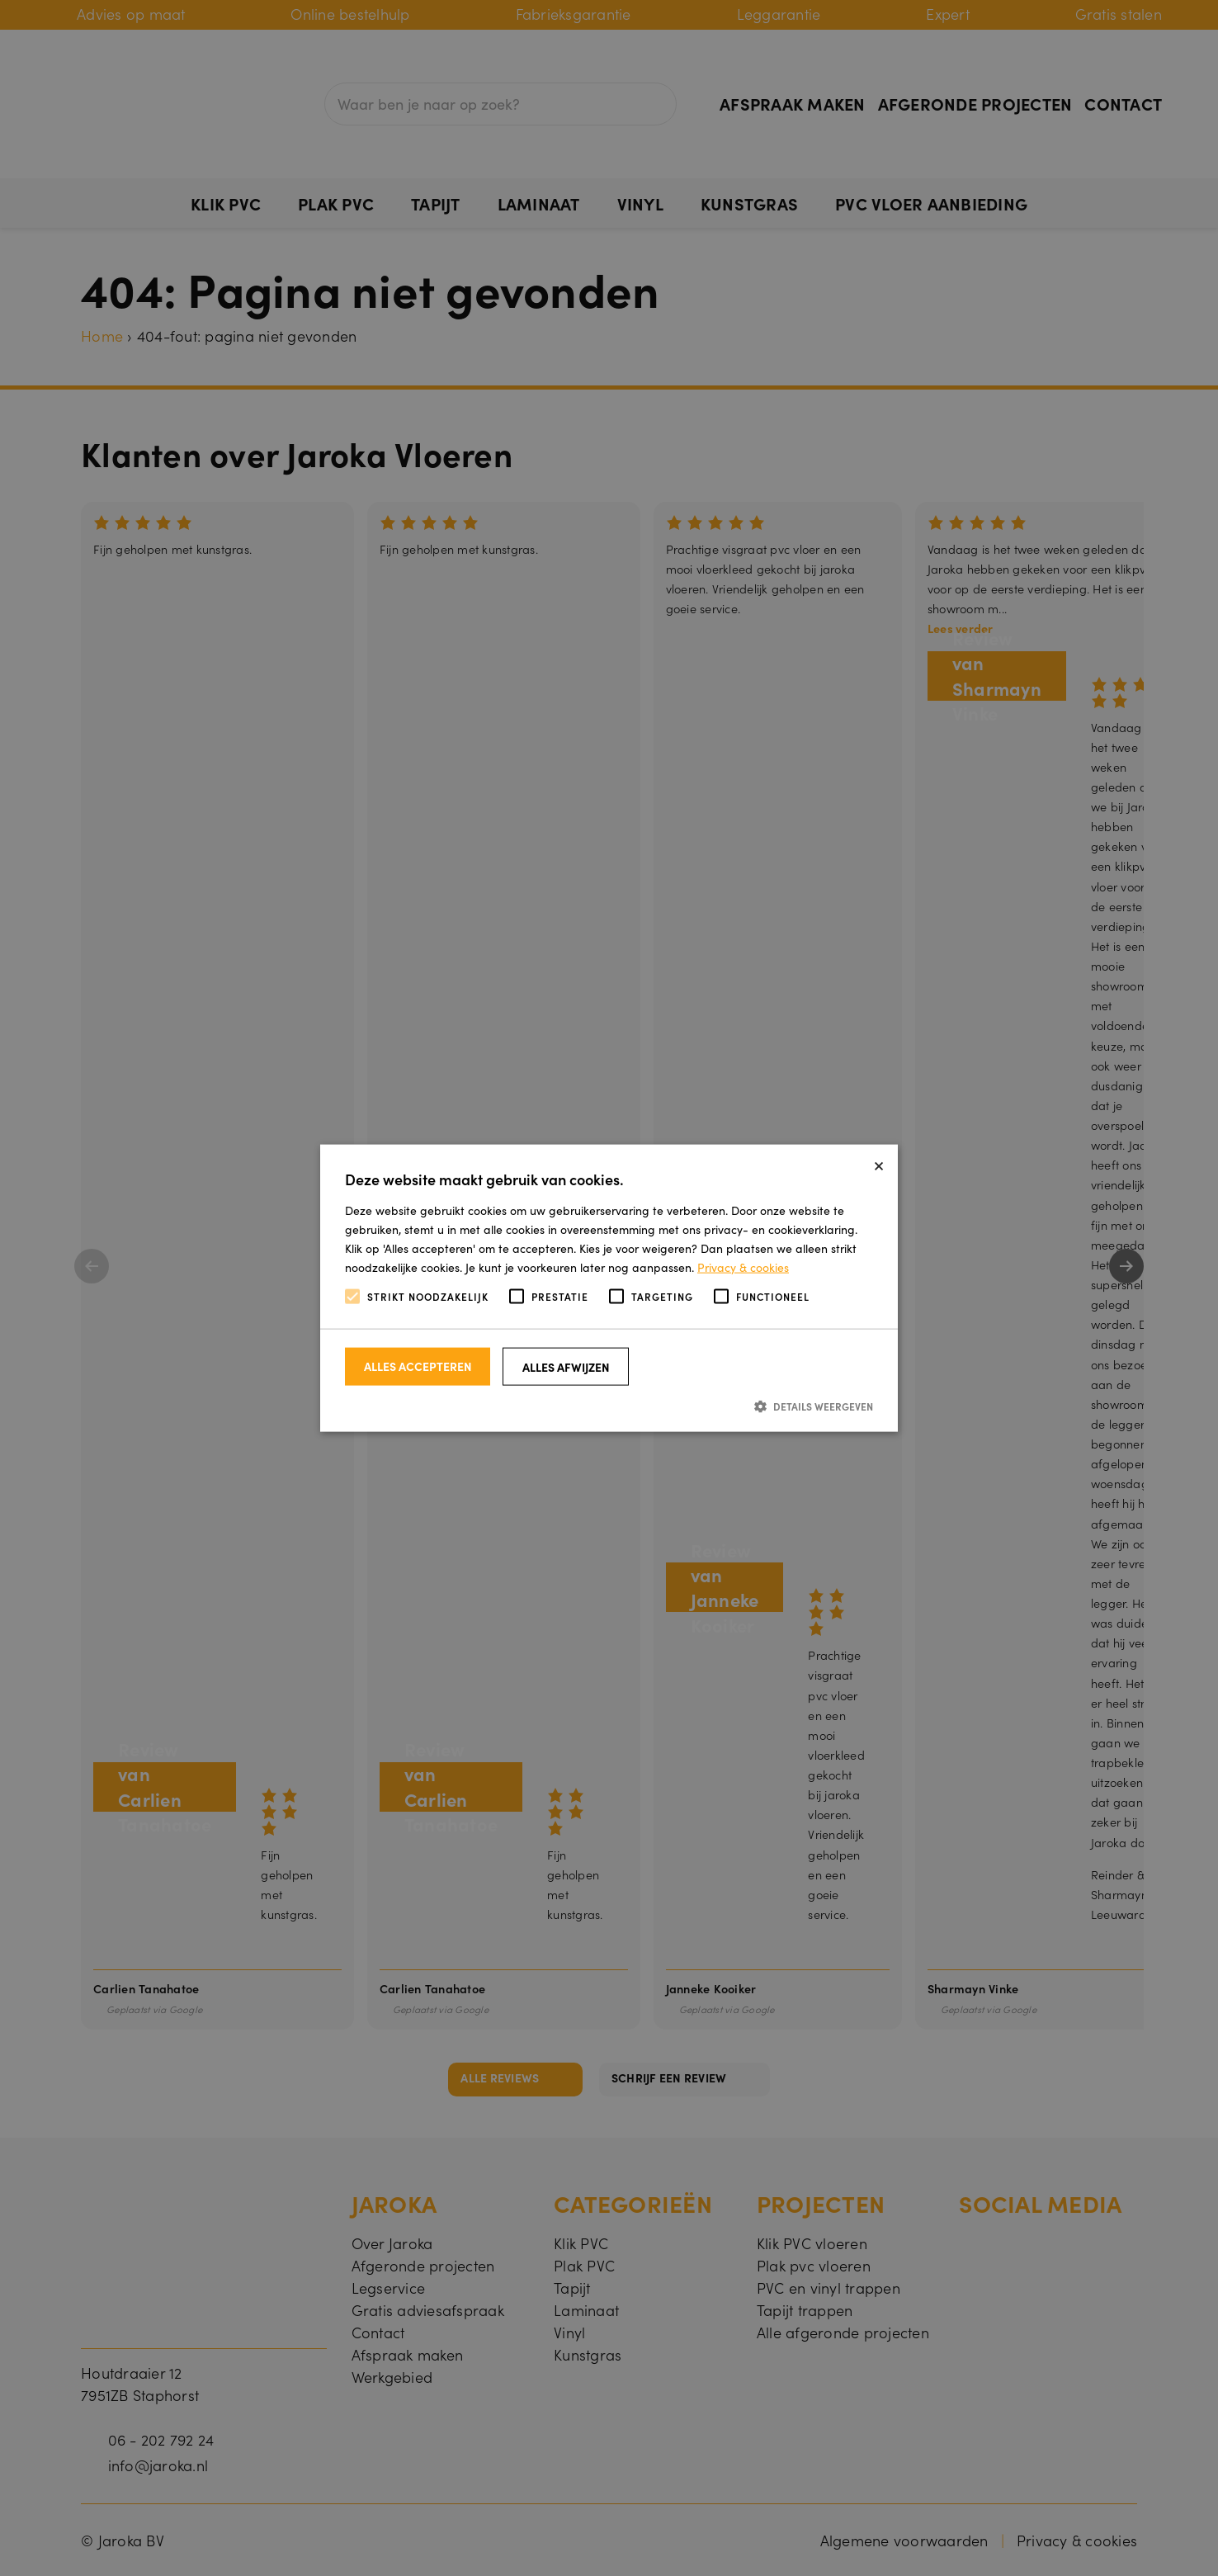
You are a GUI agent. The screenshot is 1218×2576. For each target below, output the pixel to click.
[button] (609, 1405)
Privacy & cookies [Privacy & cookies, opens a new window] (743, 1267)
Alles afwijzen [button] (566, 1366)
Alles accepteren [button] (418, 1365)
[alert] (609, 1288)
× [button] (879, 1162)
